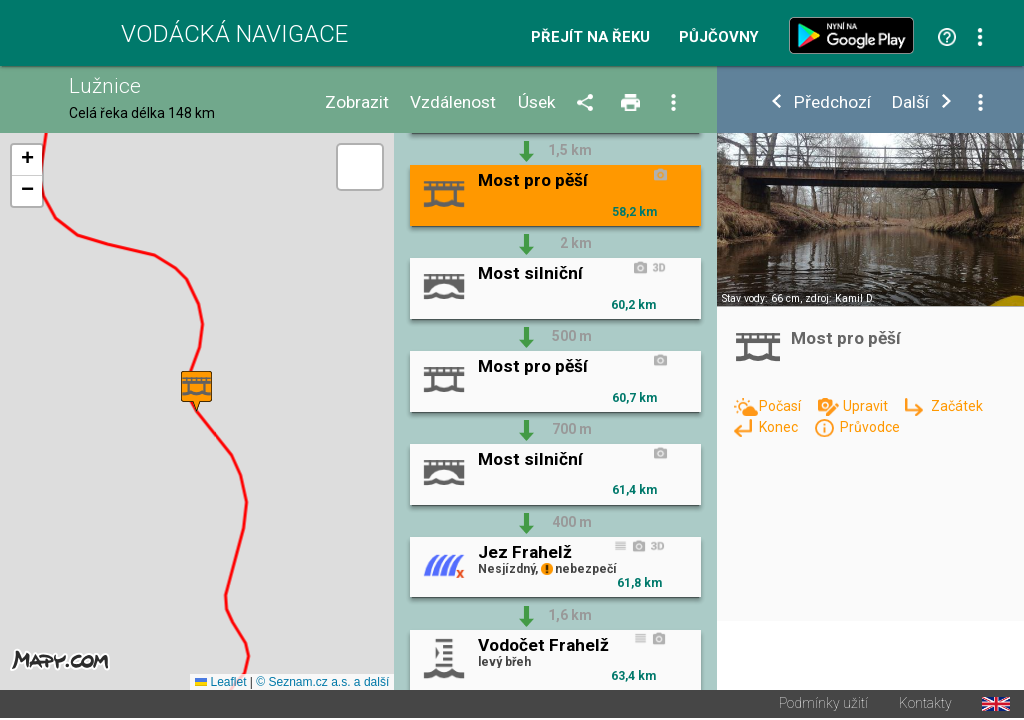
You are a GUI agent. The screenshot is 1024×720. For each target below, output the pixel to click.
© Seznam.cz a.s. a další (322, 684)
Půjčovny (719, 37)
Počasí (781, 406)
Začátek (957, 406)
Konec (780, 427)
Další (910, 102)
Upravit (867, 406)
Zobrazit (357, 102)
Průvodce (870, 427)
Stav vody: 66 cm (761, 298)
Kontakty (925, 706)
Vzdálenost (453, 102)
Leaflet (220, 684)
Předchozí (832, 102)
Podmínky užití (823, 706)
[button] (196, 392)
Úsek (537, 102)
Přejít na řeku (590, 37)
